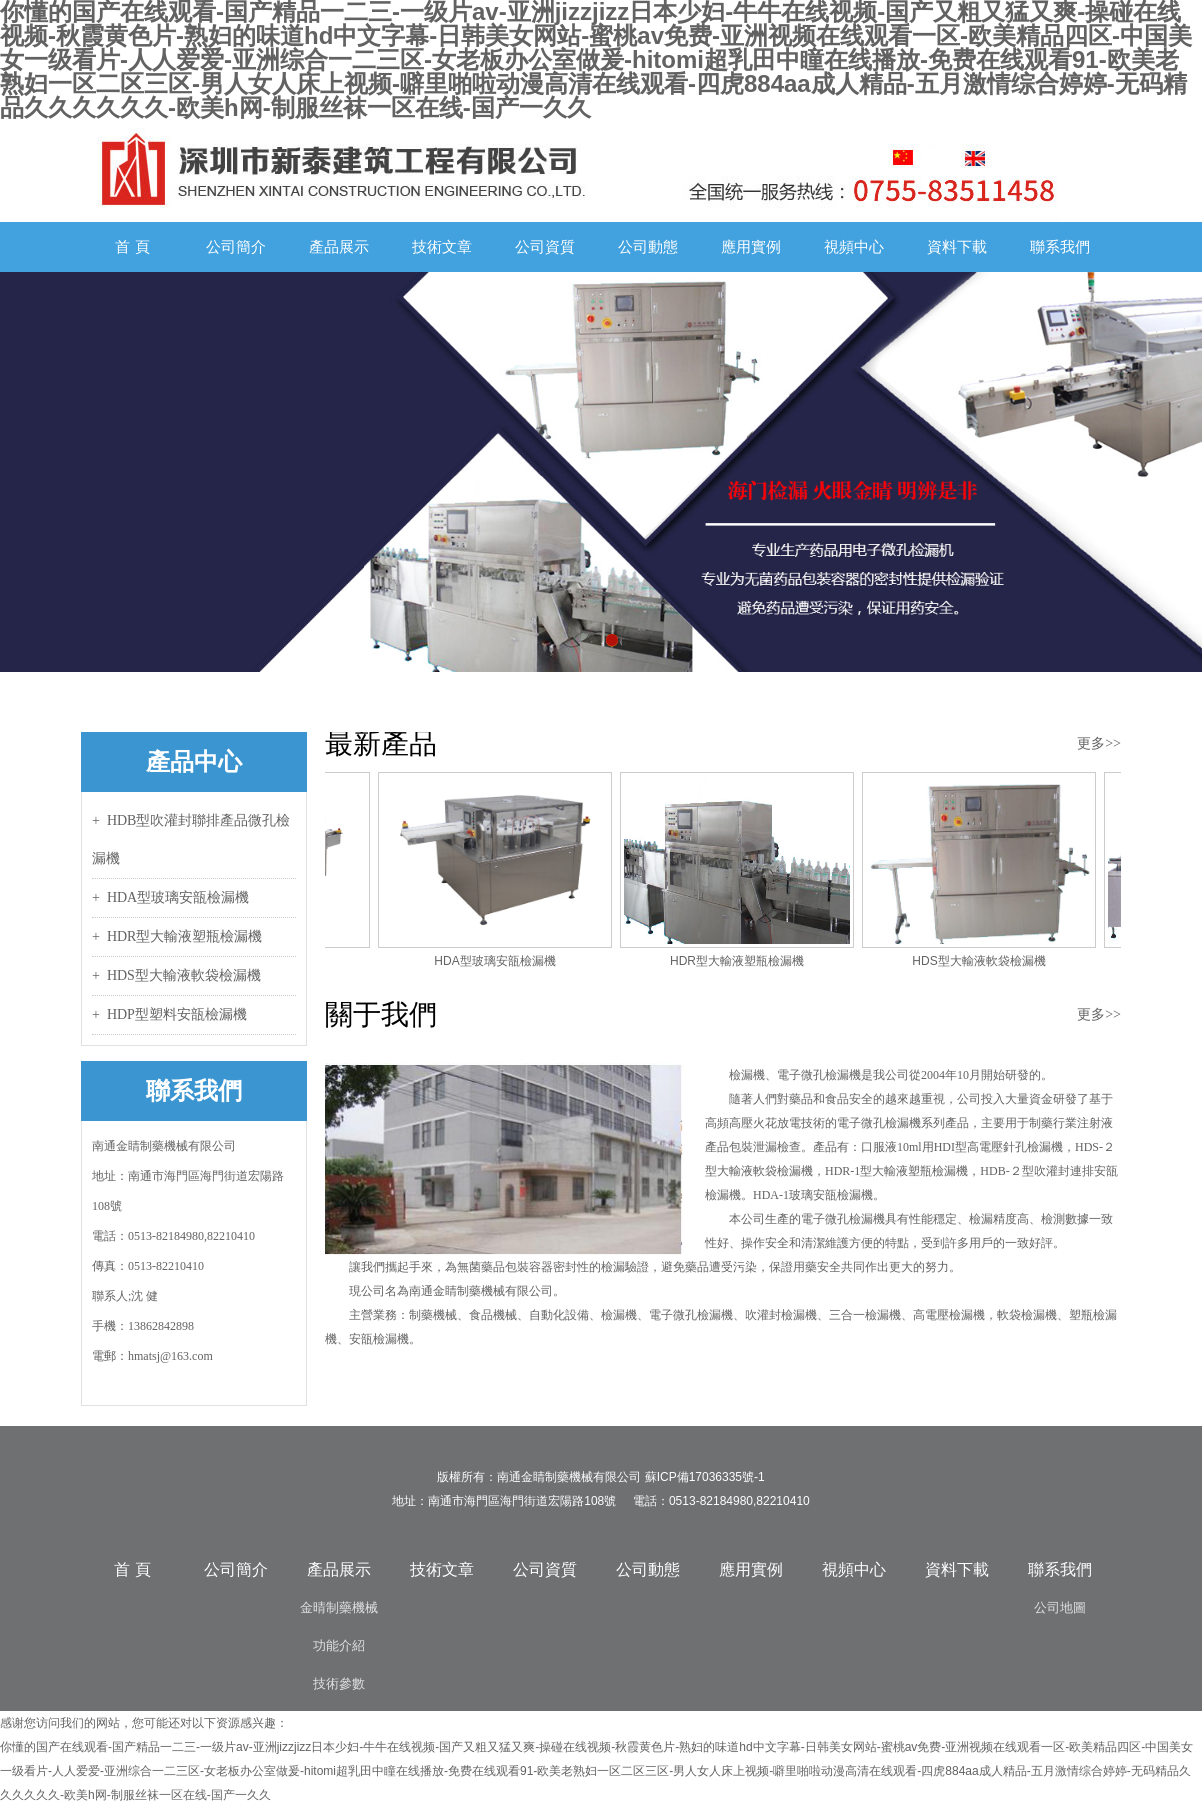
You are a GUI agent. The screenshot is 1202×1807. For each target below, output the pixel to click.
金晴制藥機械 (339, 1607)
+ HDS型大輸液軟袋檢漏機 (176, 975)
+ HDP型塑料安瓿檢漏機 (169, 1014)
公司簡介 (236, 246)
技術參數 (339, 1683)
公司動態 (648, 246)
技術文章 (442, 246)
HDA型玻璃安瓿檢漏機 (497, 961)
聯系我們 (1060, 246)
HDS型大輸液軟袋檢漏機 (981, 961)
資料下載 (957, 246)
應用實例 (751, 246)
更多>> (1099, 743)
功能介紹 (339, 1645)
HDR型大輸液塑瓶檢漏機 (740, 961)
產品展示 (339, 246)
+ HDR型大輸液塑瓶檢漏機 (177, 936)
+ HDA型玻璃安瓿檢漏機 (170, 897)
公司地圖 (1060, 1607)
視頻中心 (854, 246)
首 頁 (132, 246)
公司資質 (545, 246)
